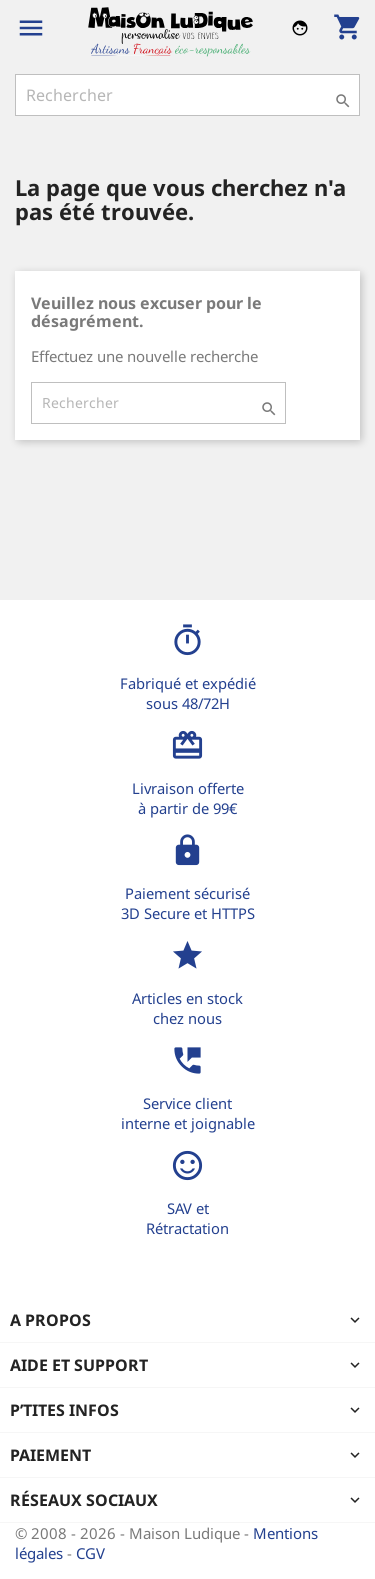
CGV (90, 1553)
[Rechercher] (187, 95)
